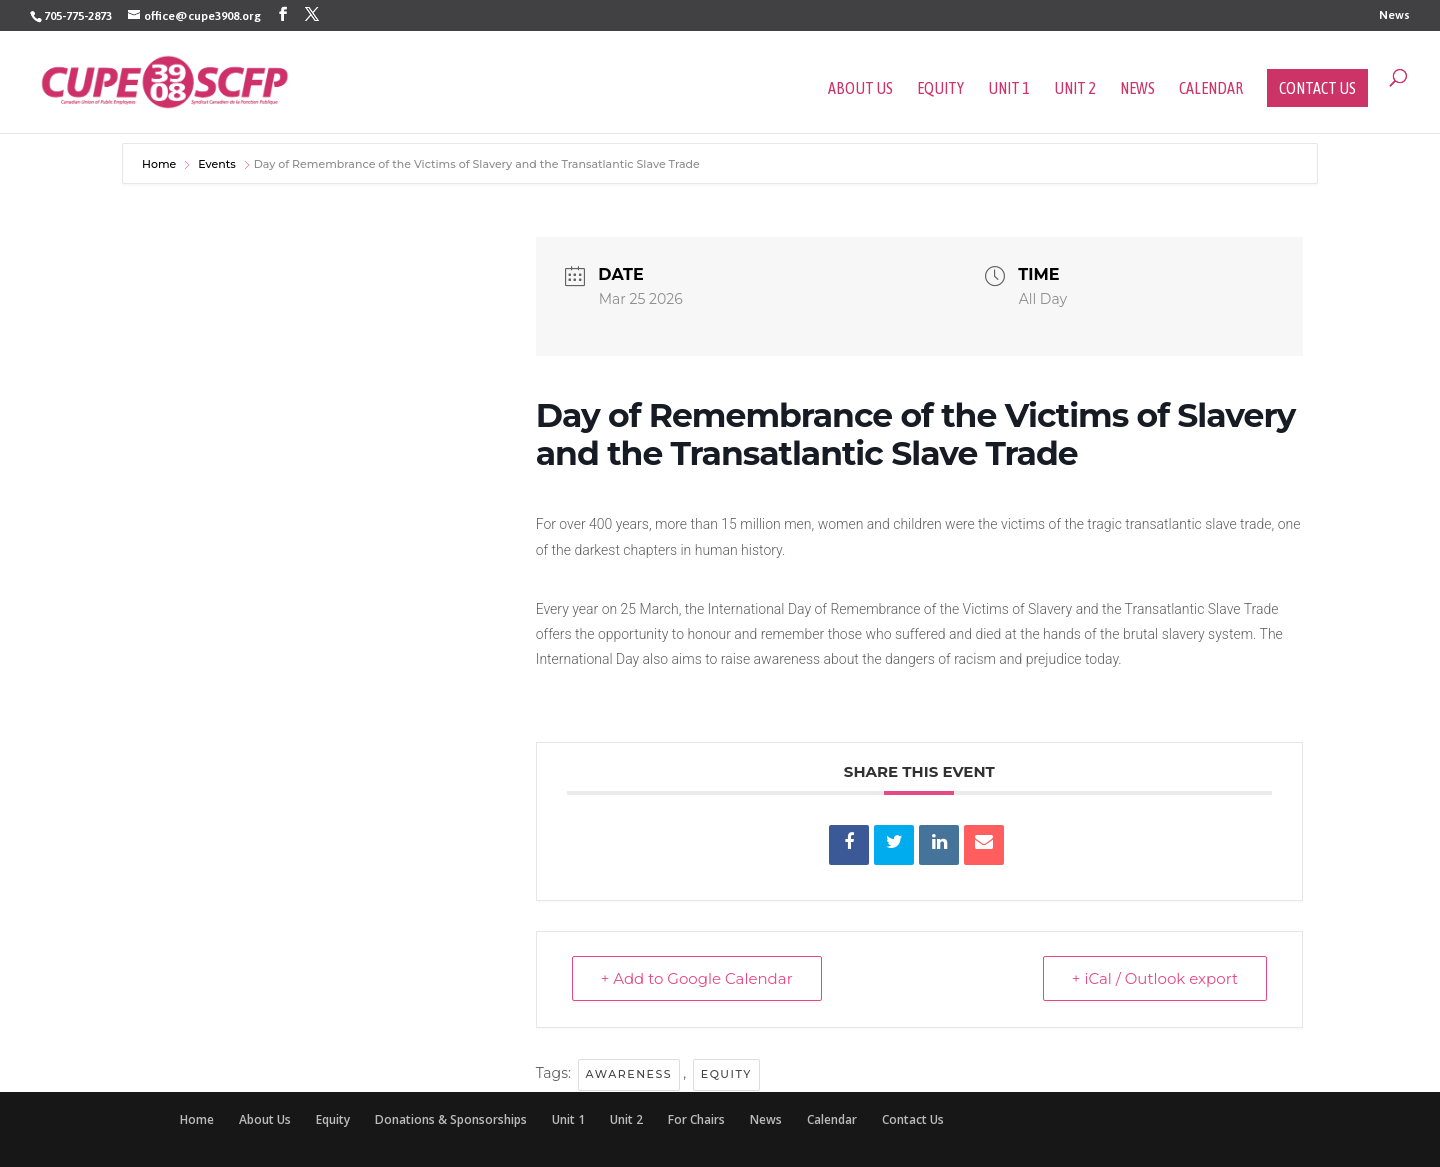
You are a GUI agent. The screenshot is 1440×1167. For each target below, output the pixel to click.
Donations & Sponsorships (451, 1119)
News (1394, 15)
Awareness (629, 1074)
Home (160, 164)
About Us (860, 89)
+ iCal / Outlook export (1155, 978)
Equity (940, 89)
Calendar (1211, 89)
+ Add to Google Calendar (697, 978)
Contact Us (1317, 88)
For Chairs (696, 1119)
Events (217, 164)
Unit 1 (1009, 89)
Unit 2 (1075, 89)
